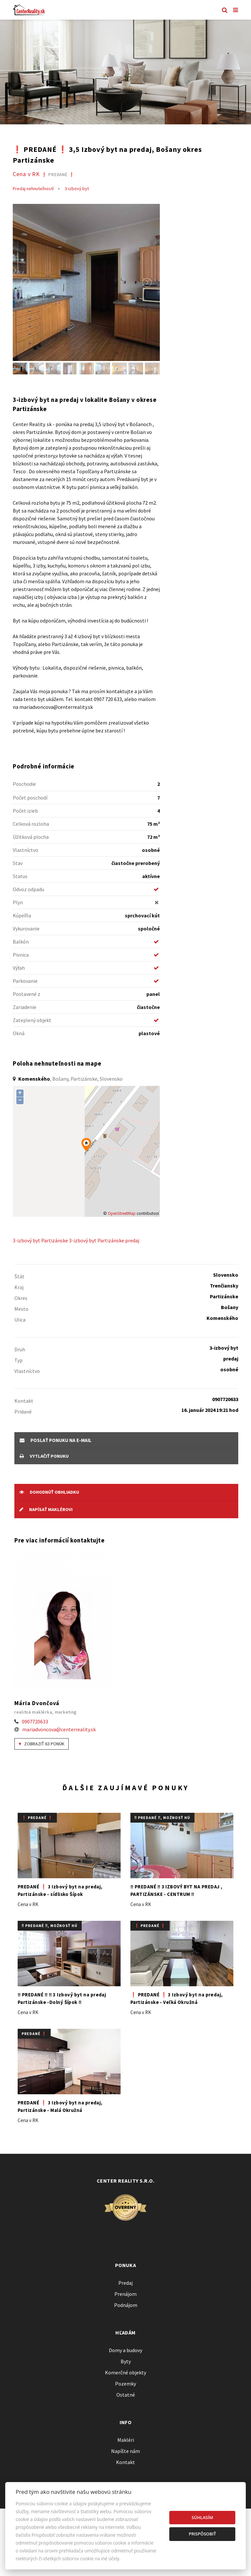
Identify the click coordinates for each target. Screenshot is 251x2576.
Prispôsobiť (202, 2534)
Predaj (125, 2282)
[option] (125, 72)
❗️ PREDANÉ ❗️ (37, 1817)
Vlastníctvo (25, 850)
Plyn (18, 902)
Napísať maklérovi (46, 1509)
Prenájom (125, 2294)
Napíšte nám (125, 2451)
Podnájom (125, 2305)
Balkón (21, 941)
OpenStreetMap (122, 1213)
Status (20, 876)
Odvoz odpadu (28, 889)
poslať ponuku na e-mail (56, 1440)
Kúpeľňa (22, 915)
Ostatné (125, 2394)
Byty (126, 2361)
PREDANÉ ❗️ (34, 2033)
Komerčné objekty (125, 2372)
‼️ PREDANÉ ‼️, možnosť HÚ (162, 1817)
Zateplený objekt (32, 1020)
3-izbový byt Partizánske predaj (104, 1240)
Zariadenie (24, 1007)
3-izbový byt (77, 188)
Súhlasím (202, 2517)
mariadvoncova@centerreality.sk (59, 1729)
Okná (19, 1033)
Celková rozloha (31, 823)
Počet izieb (25, 810)
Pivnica (21, 954)
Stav (18, 863)
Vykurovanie (26, 928)
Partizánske (54, 1240)
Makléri (125, 2440)
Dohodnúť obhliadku (49, 1492)
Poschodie (24, 784)
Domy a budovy (125, 2350)
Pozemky (125, 2383)
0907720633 (35, 1721)
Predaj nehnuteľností (33, 188)
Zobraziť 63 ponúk (41, 1744)
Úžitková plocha (31, 837)
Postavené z (26, 994)
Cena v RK (44, 174)
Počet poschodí (30, 797)
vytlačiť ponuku (44, 1456)
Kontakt (125, 2462)
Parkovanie (25, 981)
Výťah (19, 967)
